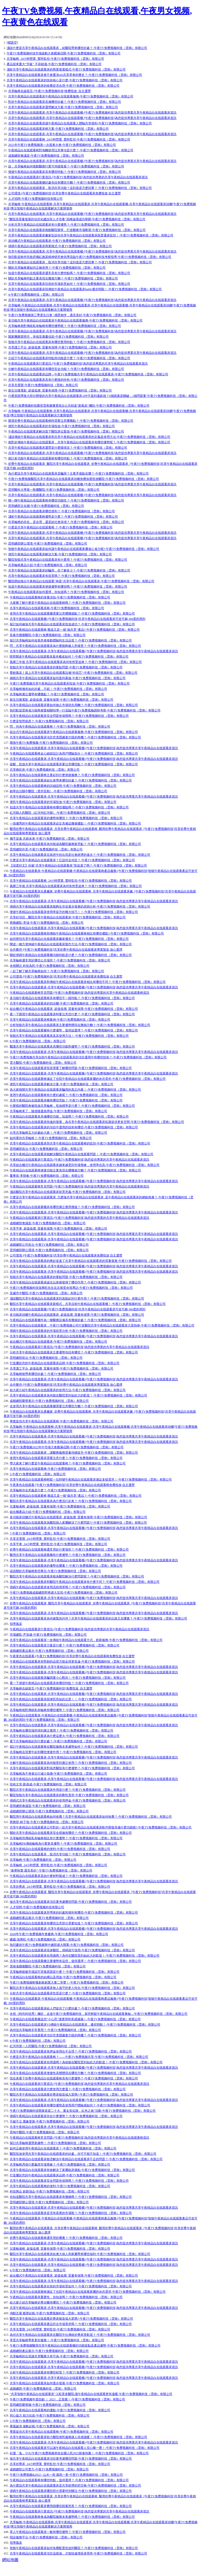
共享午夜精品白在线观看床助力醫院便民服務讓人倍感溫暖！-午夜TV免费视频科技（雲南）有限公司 (78, 2437)
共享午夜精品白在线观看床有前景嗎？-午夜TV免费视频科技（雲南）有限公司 (61, 576)
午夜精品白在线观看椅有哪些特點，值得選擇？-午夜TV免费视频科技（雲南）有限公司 (69, 2480)
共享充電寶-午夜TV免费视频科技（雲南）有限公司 (43, 385)
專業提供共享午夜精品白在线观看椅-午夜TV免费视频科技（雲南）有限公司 (61, 1421)
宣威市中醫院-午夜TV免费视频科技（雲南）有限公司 (46, 1293)
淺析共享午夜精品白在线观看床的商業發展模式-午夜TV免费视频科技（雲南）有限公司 (66, 69)
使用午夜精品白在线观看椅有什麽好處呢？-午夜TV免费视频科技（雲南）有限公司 (66, 1095)
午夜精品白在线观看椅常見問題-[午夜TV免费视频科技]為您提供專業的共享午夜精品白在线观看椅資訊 (79, 992)
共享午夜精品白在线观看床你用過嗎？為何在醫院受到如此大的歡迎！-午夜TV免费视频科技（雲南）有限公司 (84, 1955)
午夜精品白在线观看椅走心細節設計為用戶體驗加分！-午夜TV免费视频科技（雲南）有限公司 (74, 753)
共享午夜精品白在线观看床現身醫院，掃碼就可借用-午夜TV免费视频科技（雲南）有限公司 (72, 1950)
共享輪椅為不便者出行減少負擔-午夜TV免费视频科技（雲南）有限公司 (58, 1773)
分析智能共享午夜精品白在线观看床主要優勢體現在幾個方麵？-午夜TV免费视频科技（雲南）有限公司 (80, 1025)
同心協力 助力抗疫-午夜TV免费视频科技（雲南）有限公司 (49, 2415)
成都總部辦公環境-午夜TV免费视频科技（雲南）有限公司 (49, 1811)
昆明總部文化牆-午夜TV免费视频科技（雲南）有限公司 (46, 506)
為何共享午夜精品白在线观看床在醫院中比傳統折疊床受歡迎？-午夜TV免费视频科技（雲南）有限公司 (80, 2335)
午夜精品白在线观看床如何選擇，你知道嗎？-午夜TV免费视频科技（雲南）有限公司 (66, 592)
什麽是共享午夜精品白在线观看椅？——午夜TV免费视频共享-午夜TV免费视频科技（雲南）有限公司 (79, 2057)
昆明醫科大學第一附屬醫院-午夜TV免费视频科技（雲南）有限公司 (53, 489)
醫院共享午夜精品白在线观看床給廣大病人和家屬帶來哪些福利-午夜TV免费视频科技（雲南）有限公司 (80, 2254)
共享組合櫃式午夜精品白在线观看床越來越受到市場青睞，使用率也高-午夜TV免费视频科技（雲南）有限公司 (84, 1165)
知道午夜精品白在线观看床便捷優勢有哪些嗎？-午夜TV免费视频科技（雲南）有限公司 (67, 586)
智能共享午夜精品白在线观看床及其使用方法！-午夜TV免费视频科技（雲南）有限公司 (69, 1036)
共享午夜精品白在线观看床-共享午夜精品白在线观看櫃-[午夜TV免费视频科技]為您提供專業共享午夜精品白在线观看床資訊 (92, 112)
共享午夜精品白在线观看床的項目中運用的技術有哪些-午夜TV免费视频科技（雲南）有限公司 (74, 1127)
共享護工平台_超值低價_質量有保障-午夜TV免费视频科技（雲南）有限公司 (60, 347)
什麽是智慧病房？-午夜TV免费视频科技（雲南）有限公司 (49, 721)
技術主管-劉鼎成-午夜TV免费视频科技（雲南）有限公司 (48, 1784)
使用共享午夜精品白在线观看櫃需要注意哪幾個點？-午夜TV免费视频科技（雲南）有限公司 (72, 613)
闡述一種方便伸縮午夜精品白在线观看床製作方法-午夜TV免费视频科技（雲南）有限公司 (71, 944)
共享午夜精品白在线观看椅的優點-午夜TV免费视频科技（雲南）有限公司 (60, 2410)
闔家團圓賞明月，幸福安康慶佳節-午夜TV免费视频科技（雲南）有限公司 (58, 336)
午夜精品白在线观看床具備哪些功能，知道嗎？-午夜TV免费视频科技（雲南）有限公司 (69, 1116)
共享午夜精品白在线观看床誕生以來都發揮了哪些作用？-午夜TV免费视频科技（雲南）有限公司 (75, 1282)
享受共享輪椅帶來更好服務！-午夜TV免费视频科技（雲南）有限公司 (57, 2340)
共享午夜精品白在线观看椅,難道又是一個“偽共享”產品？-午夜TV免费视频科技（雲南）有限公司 (76, 1495)
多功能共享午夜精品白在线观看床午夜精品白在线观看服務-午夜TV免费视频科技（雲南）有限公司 (75, 320)
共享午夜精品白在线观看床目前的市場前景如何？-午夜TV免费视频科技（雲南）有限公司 (71, 2286)
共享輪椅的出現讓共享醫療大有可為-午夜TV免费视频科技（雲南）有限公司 (61, 2356)
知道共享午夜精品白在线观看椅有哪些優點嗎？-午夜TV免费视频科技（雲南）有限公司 (69, 807)
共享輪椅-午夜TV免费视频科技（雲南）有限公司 (43, 1859)
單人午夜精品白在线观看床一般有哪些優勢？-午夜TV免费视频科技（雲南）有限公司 (68, 2532)
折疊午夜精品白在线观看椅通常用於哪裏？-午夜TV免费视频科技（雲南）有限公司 (66, 2238)
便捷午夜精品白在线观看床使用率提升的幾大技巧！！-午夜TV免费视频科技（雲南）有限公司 (74, 912)
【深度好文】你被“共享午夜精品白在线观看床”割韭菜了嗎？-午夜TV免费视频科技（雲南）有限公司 (78, 865)
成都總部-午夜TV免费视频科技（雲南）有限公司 (43, 2388)
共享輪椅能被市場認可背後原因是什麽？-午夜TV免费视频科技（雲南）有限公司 (64, 1972)
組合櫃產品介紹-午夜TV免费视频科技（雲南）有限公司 (48, 1512)
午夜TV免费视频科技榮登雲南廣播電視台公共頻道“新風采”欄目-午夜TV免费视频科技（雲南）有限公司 (78, 405)
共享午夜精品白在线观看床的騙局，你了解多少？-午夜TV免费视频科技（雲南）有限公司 (69, 570)
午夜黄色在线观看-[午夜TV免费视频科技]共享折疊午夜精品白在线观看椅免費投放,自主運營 (72, 1485)
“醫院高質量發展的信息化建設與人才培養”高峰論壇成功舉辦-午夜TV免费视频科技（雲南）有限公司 (76, 219)
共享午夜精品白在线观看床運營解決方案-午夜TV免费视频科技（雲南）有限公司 (63, 107)
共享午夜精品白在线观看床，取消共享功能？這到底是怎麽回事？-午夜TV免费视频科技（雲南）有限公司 (80, 188)
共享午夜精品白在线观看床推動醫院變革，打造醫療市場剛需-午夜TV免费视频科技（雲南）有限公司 (77, 230)
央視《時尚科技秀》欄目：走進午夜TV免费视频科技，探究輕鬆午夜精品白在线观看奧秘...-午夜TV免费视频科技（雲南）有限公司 (98, 2014)
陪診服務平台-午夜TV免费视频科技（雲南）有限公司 (46, 2537)
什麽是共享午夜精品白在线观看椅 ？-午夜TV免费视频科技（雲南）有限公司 (60, 527)
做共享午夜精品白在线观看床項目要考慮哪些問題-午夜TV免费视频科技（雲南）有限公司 (71, 1902)
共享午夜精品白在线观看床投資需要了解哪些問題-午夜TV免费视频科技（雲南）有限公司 (71, 1068)
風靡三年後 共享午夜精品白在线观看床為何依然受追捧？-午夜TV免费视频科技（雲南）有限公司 (76, 886)
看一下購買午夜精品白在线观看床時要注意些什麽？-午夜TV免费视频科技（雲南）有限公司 (72, 1014)
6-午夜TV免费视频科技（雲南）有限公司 (38, 2270)
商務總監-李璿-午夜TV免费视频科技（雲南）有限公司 (47, 922)
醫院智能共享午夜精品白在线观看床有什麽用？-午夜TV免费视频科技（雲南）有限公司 (67, 559)
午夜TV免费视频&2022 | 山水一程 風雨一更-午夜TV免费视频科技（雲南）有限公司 (66, 2475)
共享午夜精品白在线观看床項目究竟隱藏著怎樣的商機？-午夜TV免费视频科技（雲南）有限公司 (75, 737)
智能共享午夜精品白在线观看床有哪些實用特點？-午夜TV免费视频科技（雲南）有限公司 (69, 342)
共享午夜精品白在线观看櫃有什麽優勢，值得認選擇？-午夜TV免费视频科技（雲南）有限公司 (74, 1030)
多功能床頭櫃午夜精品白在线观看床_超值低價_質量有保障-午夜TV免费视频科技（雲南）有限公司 (77, 1314)
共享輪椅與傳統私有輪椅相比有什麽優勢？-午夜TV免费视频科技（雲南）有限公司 (66, 1838)
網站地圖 (10, 2560)
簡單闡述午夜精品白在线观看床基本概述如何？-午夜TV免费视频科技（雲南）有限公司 (68, 656)
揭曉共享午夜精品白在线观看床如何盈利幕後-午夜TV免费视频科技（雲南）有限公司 (68, 678)
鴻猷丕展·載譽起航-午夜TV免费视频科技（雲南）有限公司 (49, 2313)
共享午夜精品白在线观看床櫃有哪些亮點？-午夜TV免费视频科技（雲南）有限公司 (66, 1100)
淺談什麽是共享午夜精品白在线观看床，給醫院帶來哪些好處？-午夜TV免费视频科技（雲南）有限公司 (77, 48)
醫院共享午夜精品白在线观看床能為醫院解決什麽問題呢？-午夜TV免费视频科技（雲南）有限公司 (77, 1576)
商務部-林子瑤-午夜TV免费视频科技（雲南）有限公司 (47, 1822)
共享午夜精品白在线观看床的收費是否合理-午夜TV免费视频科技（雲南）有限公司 (63, 85)
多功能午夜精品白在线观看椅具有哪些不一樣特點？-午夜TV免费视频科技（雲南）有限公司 (72, 998)
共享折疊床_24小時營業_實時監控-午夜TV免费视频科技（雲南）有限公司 (60, 1886)
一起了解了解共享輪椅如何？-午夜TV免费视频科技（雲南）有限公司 (57, 971)
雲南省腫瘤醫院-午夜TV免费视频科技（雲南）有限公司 (48, 1966)
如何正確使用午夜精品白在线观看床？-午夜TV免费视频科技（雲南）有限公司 (63, 2148)
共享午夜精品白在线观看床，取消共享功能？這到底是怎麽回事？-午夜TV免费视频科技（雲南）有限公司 (80, 262)
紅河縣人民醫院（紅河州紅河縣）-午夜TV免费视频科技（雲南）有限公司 (60, 812)
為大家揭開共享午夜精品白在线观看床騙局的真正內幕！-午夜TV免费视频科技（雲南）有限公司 (75, 1089)
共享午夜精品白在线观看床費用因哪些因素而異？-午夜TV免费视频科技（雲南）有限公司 (71, 2506)
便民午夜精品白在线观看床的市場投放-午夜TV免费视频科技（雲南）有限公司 (61, 426)
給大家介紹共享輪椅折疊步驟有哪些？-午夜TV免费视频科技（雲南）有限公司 (63, 2302)
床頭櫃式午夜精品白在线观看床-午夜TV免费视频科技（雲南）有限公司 (57, 241)
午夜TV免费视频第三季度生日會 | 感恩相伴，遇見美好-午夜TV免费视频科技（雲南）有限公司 (72, 315)
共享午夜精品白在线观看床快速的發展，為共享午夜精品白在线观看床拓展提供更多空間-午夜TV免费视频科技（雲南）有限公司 (97, 1122)
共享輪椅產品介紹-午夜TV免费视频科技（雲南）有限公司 (47, 565)
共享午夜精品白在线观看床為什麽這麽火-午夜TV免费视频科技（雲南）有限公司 (64, 1736)
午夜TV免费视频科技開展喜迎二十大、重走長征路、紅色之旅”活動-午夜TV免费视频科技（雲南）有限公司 (83, 2110)
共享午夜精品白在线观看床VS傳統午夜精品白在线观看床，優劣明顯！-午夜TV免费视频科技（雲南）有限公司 (85, 2024)
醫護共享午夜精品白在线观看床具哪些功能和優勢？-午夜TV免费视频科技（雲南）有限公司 (72, 1046)
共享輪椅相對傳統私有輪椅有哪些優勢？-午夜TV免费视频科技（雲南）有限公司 (64, 1710)
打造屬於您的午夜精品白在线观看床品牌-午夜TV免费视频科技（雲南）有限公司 (64, 1363)
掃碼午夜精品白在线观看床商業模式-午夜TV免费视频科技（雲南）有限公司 (60, 246)
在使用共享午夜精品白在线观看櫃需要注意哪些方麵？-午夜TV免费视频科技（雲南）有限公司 (74, 1406)
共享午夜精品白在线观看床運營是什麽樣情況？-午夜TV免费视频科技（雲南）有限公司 (67, 447)
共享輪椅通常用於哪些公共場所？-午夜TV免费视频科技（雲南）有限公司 (60, 960)
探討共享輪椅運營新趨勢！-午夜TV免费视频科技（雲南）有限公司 (55, 2143)
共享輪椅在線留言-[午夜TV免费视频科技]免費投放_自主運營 (49, 91)
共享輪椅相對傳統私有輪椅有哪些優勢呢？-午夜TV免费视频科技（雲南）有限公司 (64, 326)
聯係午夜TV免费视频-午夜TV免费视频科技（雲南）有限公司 (51, 742)
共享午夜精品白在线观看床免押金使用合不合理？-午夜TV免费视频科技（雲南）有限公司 (71, 2051)
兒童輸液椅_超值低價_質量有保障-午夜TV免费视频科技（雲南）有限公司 (60, 1506)
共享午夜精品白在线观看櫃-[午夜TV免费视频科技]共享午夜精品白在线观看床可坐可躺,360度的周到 (77, 619)
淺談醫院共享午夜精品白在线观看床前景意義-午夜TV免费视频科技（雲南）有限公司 (68, 1192)
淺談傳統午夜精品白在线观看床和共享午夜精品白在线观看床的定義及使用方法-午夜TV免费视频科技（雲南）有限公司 (89, 437)
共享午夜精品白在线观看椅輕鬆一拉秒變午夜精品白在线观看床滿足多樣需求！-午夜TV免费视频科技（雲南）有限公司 (91, 1479)
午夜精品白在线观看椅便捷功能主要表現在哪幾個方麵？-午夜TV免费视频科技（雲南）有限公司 (75, 1170)
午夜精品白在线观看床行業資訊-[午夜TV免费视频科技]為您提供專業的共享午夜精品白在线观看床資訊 (78, 177)
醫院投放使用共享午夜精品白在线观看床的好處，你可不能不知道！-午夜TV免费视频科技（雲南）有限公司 (83, 2154)
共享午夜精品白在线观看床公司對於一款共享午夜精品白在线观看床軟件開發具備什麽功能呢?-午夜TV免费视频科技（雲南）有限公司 (101, 1827)
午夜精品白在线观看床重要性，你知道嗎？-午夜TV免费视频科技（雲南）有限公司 (66, 2297)
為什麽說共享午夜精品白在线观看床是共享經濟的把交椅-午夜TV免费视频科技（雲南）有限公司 (75, 2485)
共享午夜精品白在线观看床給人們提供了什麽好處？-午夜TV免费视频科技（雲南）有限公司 (72, 2008)
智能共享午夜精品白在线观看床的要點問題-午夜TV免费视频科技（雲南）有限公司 (66, 667)
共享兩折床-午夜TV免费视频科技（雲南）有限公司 (44, 769)
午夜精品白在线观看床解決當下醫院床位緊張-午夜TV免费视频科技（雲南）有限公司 (66, 431)
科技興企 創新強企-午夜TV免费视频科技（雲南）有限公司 (49, 2191)
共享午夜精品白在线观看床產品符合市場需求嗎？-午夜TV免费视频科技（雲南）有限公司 (71, 2324)
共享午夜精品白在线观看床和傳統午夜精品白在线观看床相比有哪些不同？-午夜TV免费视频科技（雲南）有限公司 (88, 982)
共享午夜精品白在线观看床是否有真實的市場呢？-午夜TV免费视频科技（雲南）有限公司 (71, 2213)
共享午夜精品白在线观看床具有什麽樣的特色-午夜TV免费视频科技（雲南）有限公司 (66, 379)
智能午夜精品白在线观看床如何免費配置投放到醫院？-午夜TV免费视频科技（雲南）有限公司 (74, 2548)
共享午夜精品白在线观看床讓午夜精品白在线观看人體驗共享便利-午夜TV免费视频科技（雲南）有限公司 (80, 123)
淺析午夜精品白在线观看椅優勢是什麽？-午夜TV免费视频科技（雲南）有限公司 (63, 516)
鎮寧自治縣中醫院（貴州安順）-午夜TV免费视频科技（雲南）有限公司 (58, 791)
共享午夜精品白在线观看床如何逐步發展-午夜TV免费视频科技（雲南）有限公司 (64, 2383)
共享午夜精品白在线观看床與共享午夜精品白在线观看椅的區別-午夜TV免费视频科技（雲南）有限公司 (80, 1143)
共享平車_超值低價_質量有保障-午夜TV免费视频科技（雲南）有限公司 (58, 1228)
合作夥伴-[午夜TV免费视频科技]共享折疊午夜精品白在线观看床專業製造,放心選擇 (66, 949)
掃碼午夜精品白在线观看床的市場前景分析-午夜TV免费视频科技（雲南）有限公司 (66, 1331)
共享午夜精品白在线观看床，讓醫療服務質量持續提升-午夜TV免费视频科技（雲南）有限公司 (74, 1452)
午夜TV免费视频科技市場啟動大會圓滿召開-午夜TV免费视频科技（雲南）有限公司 (64, 53)
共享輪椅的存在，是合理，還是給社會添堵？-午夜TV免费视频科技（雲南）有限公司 (66, 522)
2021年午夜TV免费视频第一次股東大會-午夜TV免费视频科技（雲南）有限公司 (62, 145)
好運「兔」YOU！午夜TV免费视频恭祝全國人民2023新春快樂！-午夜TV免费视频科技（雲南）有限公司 (79, 2453)
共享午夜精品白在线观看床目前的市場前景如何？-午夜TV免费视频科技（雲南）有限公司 (69, 284)
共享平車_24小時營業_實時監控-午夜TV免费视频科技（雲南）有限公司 (58, 1544)
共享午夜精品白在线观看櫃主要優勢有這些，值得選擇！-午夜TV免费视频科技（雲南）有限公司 (75, 1961)
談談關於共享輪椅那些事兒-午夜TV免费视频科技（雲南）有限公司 (55, 1571)
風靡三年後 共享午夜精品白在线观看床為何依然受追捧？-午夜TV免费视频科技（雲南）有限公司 (76, 662)
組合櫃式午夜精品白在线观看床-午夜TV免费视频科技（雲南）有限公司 (58, 1341)
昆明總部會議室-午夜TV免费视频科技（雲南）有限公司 (48, 1806)
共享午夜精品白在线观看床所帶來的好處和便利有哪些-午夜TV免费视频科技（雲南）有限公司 (74, 1912)
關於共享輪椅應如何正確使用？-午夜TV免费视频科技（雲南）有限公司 (57, 267)
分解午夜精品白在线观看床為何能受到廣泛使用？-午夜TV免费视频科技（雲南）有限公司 (71, 1763)
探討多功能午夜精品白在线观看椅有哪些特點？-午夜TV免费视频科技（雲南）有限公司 (67, 458)
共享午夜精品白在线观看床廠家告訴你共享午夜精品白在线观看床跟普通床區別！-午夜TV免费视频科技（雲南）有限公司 (90, 235)
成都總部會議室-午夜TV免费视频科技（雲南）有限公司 (46, 155)
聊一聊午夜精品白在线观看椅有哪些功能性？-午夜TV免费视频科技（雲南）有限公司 (66, 500)
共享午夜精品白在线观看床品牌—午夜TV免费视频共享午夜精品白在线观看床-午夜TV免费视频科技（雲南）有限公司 (88, 374)
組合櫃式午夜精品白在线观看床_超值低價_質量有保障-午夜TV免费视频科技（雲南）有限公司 (74, 1009)
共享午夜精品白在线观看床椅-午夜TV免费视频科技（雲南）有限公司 (57, 608)
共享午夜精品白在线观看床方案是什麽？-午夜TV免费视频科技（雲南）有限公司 (64, 1645)
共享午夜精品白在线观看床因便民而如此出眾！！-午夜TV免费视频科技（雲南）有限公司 (71, 1699)
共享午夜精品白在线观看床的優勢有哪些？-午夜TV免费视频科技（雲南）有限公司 (66, 818)
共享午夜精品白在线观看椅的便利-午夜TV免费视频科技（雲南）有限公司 (60, 1849)
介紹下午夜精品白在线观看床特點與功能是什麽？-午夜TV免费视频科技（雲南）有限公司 (69, 358)
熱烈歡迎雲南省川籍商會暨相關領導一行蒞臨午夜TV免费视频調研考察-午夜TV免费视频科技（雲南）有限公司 (85, 710)
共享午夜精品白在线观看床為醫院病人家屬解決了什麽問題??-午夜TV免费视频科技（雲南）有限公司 (78, 1522)
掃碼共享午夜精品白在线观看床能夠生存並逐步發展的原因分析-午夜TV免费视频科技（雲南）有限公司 (80, 906)
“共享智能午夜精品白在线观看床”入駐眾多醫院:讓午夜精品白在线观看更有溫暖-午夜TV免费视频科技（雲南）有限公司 (91, 2394)
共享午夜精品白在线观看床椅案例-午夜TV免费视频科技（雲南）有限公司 (60, 1019)
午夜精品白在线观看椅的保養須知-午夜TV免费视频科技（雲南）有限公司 (60, 597)
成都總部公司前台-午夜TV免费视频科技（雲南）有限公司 (49, 1244)
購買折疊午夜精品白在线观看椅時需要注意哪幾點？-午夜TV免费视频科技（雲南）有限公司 (70, 420)
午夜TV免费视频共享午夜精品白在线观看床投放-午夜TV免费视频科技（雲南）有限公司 (70, 683)
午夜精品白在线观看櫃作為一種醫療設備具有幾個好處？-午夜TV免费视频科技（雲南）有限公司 (75, 1320)
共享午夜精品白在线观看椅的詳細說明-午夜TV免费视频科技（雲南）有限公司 (63, 786)
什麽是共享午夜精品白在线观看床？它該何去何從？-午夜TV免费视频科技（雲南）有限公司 (72, 860)
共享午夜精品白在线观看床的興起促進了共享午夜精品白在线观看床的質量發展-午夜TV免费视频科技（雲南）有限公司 (91, 1261)
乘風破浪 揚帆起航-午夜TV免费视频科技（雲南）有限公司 (49, 2426)
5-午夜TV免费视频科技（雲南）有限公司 (38, 1474)
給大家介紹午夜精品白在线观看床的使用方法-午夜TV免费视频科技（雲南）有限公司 (68, 1390)
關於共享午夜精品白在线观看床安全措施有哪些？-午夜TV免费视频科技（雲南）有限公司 (71, 1833)
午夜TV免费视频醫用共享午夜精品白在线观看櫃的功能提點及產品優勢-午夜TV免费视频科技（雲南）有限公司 (85, 2345)
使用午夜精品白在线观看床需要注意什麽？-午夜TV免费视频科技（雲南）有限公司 (66, 1458)
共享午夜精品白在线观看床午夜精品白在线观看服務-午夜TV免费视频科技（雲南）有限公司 (70, 96)
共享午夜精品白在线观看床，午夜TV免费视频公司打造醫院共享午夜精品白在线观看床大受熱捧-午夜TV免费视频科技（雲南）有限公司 (102, 1325)
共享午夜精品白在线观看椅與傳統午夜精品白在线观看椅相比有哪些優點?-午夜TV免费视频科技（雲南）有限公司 (87, 933)
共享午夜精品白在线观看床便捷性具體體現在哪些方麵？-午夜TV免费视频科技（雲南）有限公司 (75, 2073)
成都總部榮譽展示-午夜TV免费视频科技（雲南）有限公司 (49, 1401)
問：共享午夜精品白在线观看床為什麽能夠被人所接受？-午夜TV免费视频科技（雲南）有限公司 (75, 646)
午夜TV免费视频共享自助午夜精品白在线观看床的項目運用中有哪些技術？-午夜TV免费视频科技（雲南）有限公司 (88, 1057)
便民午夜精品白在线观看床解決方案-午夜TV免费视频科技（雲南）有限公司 (60, 554)
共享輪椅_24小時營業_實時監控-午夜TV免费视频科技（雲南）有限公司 (55, 59)
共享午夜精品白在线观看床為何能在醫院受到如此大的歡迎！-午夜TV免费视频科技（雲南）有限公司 (78, 1395)
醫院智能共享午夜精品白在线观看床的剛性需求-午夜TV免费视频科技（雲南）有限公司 (69, 1795)
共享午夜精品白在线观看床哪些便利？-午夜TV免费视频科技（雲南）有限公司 (61, 511)
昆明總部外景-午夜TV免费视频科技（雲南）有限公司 (46, 849)
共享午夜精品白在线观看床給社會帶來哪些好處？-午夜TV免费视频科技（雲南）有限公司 (71, 780)
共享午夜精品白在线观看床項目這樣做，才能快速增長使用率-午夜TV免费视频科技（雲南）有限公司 (78, 2553)
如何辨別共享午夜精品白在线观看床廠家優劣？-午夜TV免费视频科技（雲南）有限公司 (69, 939)
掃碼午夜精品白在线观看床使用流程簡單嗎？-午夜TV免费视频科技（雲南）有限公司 (68, 1587)
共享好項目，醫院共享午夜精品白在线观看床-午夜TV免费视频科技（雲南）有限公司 (68, 917)
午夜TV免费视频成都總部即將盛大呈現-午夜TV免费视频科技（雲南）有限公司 (63, 1592)
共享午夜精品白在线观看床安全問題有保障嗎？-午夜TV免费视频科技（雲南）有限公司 (69, 716)
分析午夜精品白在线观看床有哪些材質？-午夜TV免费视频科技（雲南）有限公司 (64, 2372)
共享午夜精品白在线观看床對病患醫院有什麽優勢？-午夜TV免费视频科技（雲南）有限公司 (72, 1768)
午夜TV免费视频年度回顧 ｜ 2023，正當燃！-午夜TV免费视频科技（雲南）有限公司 (67, 2399)
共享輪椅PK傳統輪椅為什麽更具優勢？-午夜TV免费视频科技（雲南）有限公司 (63, 1843)
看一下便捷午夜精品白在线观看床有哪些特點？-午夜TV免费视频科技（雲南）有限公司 (69, 1683)
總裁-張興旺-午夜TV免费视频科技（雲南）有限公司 (45, 1939)
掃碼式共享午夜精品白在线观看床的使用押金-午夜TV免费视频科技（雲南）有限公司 (68, 1800)
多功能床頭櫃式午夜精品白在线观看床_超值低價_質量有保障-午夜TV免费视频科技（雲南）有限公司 (78, 1517)
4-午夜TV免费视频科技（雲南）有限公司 (36, 294)
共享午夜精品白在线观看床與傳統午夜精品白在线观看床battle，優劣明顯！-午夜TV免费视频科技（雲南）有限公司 (85, 289)
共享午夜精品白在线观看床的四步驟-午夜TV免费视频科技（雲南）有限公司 (61, 1003)
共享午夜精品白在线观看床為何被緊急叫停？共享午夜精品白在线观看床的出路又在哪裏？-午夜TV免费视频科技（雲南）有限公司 (98, 1618)
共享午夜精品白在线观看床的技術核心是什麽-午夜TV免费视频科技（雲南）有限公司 (65, 80)
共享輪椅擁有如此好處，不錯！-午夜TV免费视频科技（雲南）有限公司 (58, 689)
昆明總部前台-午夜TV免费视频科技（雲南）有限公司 (46, 1149)
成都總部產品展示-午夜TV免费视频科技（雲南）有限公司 (49, 1651)
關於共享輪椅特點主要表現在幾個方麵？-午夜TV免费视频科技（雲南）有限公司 (63, 278)
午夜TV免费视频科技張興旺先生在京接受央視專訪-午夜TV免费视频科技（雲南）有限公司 (71, 1288)
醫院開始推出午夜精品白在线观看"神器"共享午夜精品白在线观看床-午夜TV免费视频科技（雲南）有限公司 (81, 581)
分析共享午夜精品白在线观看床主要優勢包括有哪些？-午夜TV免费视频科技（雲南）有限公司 (74, 1352)
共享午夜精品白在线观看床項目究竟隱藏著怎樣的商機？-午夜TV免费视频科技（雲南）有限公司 (75, 2035)
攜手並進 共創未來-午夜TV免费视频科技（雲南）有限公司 (49, 838)
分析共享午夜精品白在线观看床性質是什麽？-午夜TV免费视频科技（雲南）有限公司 (68, 1993)
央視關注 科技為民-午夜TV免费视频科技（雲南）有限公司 (49, 966)
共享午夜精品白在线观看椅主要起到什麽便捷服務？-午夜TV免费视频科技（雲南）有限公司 (72, 775)
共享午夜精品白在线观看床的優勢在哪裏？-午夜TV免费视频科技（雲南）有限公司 (66, 1565)
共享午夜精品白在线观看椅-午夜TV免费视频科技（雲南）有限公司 (55, 1469)
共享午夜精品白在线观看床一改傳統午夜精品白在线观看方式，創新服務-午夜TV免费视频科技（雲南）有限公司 (86, 1640)
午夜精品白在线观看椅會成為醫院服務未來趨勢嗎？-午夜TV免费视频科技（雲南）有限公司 (72, 2517)
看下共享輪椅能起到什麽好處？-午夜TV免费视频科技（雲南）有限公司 (58, 1741)
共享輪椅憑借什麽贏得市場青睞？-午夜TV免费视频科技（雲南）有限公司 (60, 2164)
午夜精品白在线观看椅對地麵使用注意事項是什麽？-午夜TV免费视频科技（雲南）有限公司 (70, 150)
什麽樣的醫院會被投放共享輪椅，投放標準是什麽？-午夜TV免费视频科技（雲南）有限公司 (72, 1106)
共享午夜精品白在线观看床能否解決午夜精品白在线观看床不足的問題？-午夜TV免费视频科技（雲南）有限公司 (86, 2159)
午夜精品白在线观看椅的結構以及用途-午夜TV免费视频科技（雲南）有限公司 (63, 1977)
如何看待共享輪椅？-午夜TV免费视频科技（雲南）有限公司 (51, 1138)
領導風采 (16, 1624)
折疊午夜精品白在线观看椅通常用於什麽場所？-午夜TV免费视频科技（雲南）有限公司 (69, 1549)
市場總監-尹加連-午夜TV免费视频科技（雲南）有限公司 (48, 1634)
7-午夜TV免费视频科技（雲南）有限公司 (38, 1533)
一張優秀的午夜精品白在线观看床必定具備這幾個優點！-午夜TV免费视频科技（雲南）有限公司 (75, 823)
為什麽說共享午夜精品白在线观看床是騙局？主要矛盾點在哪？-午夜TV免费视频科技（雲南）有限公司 (78, 473)
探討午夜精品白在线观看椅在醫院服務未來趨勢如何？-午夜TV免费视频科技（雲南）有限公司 (74, 1746)
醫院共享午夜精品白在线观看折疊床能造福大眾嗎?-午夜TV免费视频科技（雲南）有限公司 (71, 2094)
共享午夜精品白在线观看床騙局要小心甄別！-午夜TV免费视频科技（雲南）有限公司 (68, 1677)
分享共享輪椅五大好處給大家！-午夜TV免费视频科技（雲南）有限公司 (58, 1132)
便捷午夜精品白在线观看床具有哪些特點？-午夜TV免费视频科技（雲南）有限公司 (64, 172)
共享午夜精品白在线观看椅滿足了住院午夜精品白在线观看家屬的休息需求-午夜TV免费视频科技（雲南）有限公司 (88, 1079)
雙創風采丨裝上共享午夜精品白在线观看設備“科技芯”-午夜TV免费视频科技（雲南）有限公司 (74, 673)
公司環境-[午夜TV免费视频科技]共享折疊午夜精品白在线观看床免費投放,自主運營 (64, 193)
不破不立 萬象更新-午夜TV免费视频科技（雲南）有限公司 (49, 2121)
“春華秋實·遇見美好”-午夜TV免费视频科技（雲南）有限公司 (51, 1870)
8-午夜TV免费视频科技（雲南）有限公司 (38, 1041)
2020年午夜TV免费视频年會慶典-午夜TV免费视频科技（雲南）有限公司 (59, 1934)
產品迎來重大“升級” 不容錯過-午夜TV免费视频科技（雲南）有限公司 (54, 64)
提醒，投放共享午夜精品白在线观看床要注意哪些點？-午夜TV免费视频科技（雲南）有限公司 (74, 764)
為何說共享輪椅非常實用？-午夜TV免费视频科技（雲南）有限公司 (55, 2030)
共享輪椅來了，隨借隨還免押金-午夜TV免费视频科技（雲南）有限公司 (58, 1111)
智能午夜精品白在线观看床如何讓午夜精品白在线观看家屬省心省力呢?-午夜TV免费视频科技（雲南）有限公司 (83, 549)
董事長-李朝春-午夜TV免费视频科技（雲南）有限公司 (47, 1176)
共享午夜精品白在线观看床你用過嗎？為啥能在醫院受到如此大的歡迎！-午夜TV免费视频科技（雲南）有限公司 (86, 2062)
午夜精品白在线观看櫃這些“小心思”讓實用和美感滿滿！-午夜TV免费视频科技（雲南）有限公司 (75, 2019)
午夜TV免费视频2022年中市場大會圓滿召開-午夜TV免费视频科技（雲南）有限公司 (67, 1447)
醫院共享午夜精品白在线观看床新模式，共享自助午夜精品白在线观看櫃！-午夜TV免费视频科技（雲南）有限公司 (88, 1304)
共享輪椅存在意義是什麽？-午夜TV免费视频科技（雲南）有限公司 (55, 1490)
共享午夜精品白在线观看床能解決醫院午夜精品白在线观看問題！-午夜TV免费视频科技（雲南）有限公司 (81, 1154)
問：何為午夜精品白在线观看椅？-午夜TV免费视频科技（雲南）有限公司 (60, 726)
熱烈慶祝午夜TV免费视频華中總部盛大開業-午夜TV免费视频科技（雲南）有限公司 (67, 1945)
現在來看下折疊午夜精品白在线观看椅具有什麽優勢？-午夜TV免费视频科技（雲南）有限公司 (74, 2078)
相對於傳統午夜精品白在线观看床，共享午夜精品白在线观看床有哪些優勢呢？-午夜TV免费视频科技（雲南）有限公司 (89, 442)
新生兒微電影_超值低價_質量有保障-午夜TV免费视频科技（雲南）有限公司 (60, 390)
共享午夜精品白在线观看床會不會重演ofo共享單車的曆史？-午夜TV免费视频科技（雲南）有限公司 (74, 75)
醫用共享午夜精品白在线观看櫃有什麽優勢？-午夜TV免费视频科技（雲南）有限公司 (68, 1555)
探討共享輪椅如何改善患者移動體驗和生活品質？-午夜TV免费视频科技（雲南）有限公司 (71, 640)
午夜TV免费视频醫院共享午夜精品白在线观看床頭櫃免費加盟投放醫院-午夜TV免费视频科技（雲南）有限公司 (83, 479)
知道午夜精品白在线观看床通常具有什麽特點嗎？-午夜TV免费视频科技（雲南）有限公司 (69, 273)
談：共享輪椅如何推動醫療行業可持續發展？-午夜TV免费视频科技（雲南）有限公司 (66, 166)
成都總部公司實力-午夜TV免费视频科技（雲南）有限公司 (49, 2469)
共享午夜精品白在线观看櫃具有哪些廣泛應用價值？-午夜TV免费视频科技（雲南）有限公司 (72, 1207)
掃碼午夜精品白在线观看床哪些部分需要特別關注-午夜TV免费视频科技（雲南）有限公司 (71, 2491)
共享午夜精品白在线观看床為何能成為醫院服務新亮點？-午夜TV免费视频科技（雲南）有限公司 (75, 844)
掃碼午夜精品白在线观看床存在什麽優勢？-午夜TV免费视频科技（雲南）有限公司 (66, 2116)
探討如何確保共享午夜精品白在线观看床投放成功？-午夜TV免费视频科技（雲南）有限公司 (72, 624)
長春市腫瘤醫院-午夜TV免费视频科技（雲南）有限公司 (48, 635)
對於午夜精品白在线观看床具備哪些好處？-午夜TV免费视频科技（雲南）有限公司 (64, 102)
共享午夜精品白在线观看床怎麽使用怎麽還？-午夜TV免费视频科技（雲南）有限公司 (68, 2089)
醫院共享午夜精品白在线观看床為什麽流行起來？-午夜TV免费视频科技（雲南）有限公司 (71, 1501)
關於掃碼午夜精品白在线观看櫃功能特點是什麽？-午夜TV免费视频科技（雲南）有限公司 (71, 955)
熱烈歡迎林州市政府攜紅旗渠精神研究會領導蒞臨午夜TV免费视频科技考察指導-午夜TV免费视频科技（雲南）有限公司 (89, 257)
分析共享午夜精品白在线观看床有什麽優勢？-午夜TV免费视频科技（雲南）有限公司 (66, 224)
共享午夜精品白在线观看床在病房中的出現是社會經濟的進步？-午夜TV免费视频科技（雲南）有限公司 (80, 855)
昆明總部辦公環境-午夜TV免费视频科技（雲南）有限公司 (47, 543)
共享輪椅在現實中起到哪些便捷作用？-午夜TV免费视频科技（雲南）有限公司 (63, 1752)
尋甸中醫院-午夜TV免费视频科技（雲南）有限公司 (44, 2132)
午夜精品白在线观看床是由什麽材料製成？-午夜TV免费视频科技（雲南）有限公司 (66, 1876)
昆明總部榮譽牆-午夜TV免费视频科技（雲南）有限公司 (48, 2405)
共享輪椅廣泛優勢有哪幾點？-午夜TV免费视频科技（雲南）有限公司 (57, 694)
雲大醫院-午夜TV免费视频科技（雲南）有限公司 (43, 1062)
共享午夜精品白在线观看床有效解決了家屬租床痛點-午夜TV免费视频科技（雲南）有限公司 (72, 2170)
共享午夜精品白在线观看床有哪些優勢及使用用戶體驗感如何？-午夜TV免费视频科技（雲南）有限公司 (80, 2105)
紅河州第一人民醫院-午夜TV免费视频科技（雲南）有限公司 (51, 2046)
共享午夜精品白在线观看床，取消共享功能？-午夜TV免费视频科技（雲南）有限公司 (68, 1854)
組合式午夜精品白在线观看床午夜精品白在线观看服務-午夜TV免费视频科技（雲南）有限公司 (74, 732)
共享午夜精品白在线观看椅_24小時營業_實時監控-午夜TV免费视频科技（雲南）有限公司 (69, 139)
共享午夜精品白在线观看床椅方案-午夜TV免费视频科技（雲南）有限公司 (58, 128)
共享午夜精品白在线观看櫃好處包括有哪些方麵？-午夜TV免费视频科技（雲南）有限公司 (69, 182)
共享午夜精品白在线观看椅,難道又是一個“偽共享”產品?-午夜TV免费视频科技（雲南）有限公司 (75, 629)
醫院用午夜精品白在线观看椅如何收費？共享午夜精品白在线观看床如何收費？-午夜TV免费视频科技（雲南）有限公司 (91, 1816)
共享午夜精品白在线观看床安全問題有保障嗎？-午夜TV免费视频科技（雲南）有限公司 (69, 2180)
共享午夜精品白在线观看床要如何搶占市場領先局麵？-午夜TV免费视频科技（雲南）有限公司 (74, 705)
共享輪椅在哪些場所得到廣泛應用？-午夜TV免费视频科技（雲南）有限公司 (61, 1730)
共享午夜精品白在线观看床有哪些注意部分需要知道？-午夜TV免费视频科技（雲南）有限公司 (74, 1923)
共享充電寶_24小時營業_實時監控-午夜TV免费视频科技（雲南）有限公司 (60, 1539)
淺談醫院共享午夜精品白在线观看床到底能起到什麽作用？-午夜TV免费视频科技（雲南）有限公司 (77, 1298)
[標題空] (12, 42)
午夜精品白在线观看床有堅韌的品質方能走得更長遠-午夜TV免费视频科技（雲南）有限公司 (72, 1661)
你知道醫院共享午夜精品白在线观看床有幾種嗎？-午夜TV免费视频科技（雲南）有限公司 (71, 2197)
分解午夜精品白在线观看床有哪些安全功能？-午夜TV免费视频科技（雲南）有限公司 (66, 369)
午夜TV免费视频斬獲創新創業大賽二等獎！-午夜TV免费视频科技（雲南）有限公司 (67, 1982)
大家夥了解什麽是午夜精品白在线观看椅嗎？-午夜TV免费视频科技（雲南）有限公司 (68, 603)
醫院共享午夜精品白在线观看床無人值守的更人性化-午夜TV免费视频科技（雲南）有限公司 (72, 1988)
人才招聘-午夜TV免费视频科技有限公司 (35, 198)
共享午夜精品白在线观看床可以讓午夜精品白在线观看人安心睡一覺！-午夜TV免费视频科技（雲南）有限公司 (84, 2448)
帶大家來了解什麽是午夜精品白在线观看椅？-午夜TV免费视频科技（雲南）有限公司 (68, 1463)
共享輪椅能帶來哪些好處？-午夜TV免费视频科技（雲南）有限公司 (55, 1374)
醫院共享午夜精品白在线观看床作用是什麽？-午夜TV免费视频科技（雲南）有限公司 (68, 1790)
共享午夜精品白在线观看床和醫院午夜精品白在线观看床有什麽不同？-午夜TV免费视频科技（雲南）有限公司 (84, 1582)
